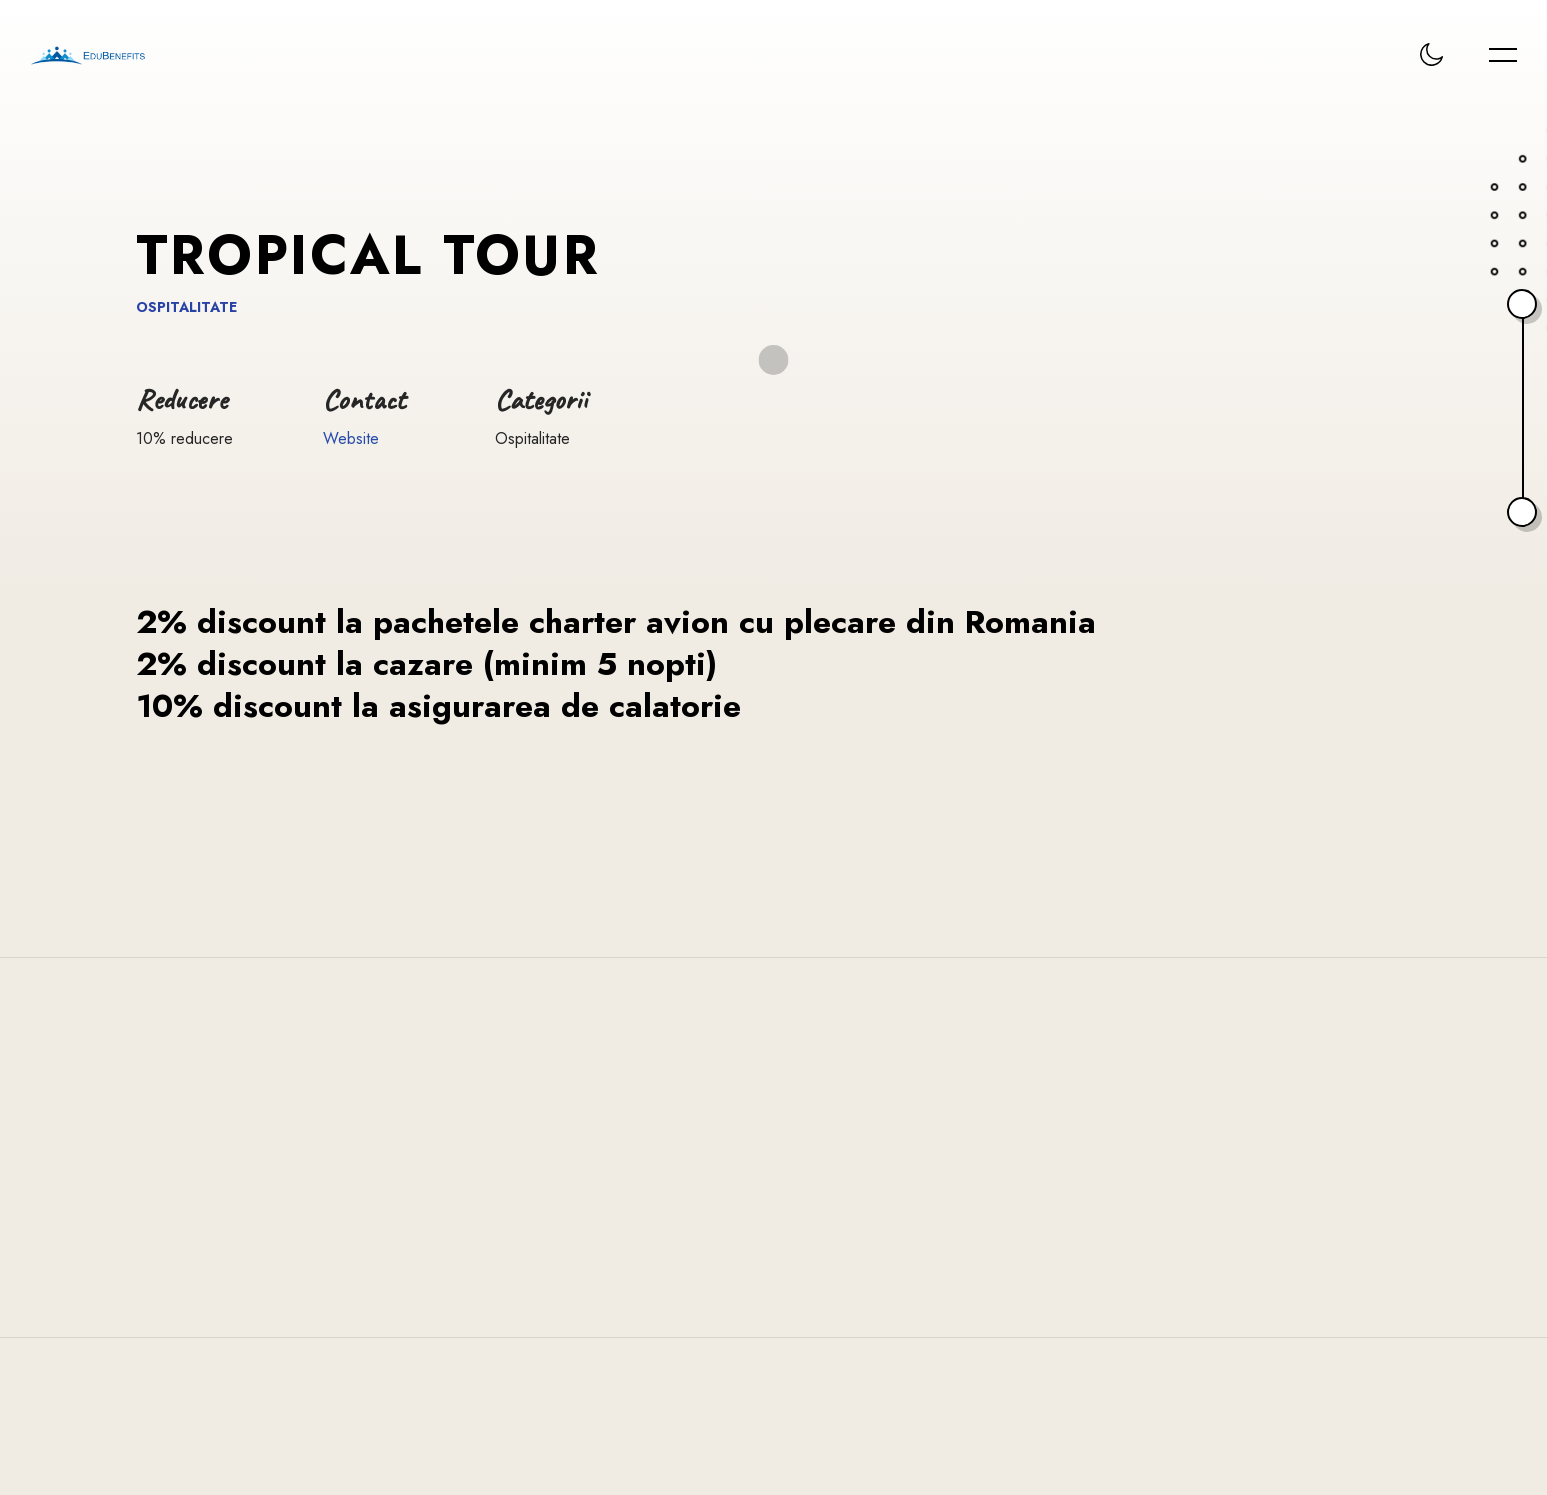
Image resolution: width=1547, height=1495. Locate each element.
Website (351, 438)
